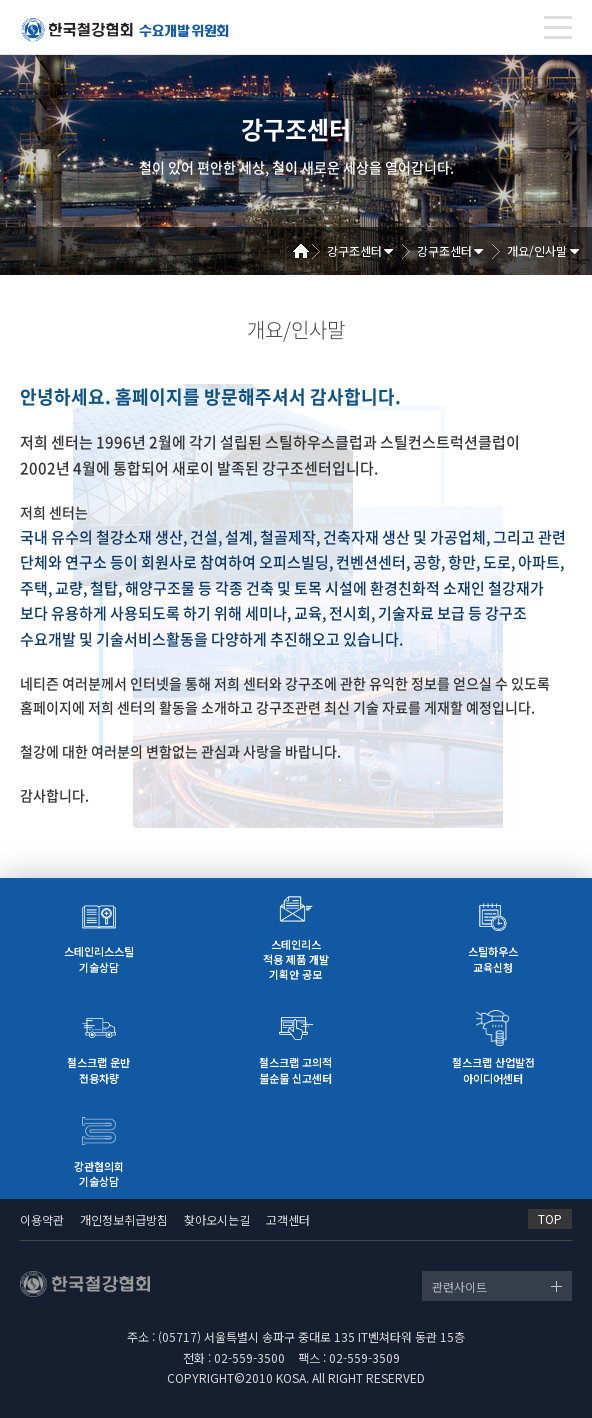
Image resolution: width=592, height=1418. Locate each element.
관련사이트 (459, 1286)
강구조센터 (354, 250)
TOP (550, 1218)
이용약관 (42, 1219)
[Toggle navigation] (558, 27)
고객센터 (288, 1219)
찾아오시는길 (217, 1219)
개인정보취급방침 (124, 1219)
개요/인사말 (537, 250)
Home (308, 251)
